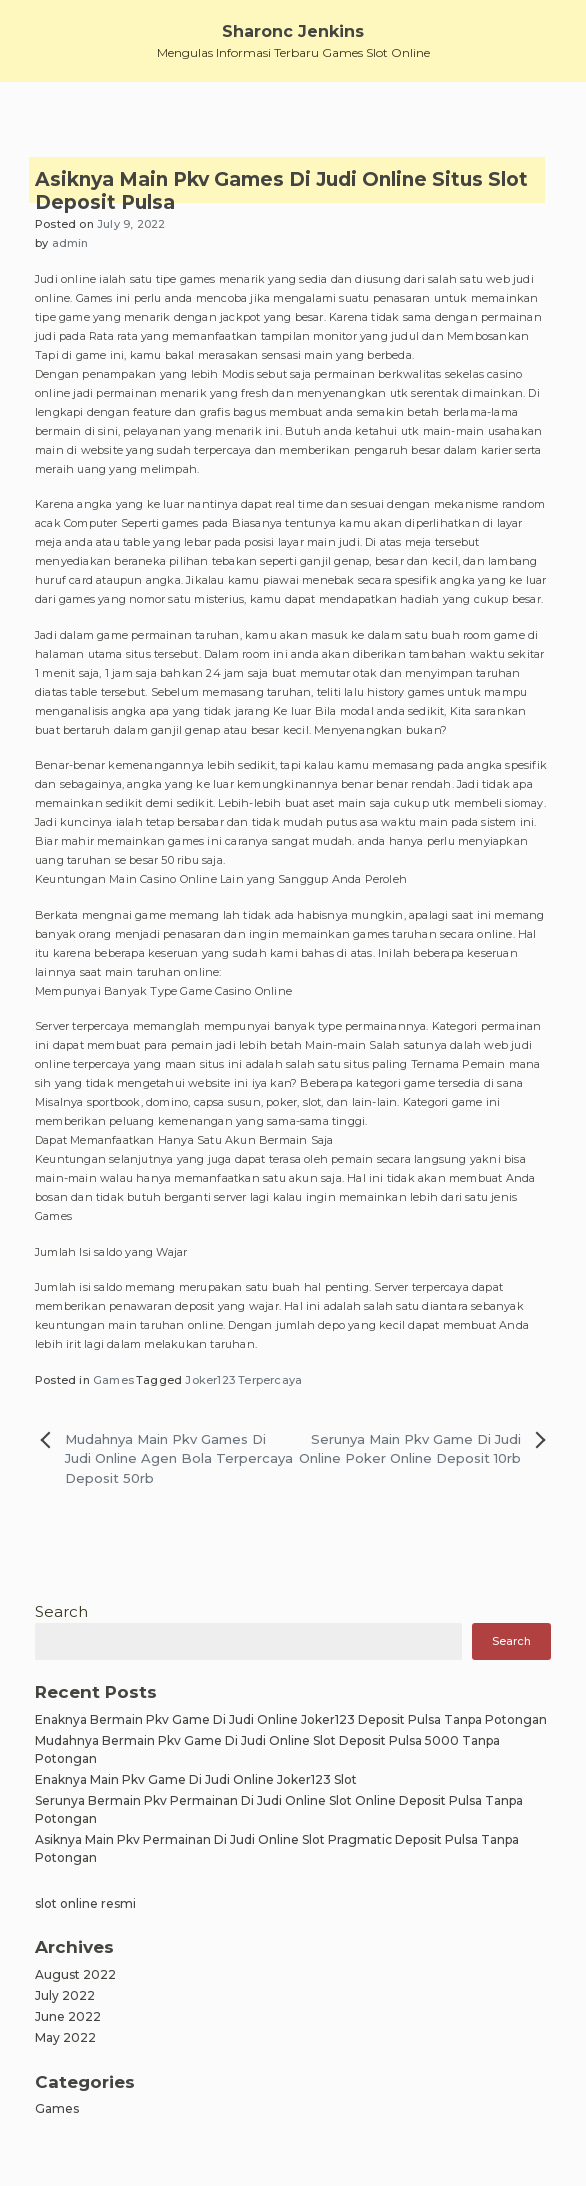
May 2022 (65, 2037)
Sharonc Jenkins (293, 31)
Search (61, 1611)
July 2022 (65, 1995)
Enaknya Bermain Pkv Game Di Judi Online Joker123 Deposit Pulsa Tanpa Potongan (291, 1719)
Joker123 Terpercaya (243, 1380)
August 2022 (75, 1974)
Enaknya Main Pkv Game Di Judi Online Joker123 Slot (196, 1779)
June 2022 (68, 2016)
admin (70, 243)
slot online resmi (85, 1903)
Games (113, 1380)
